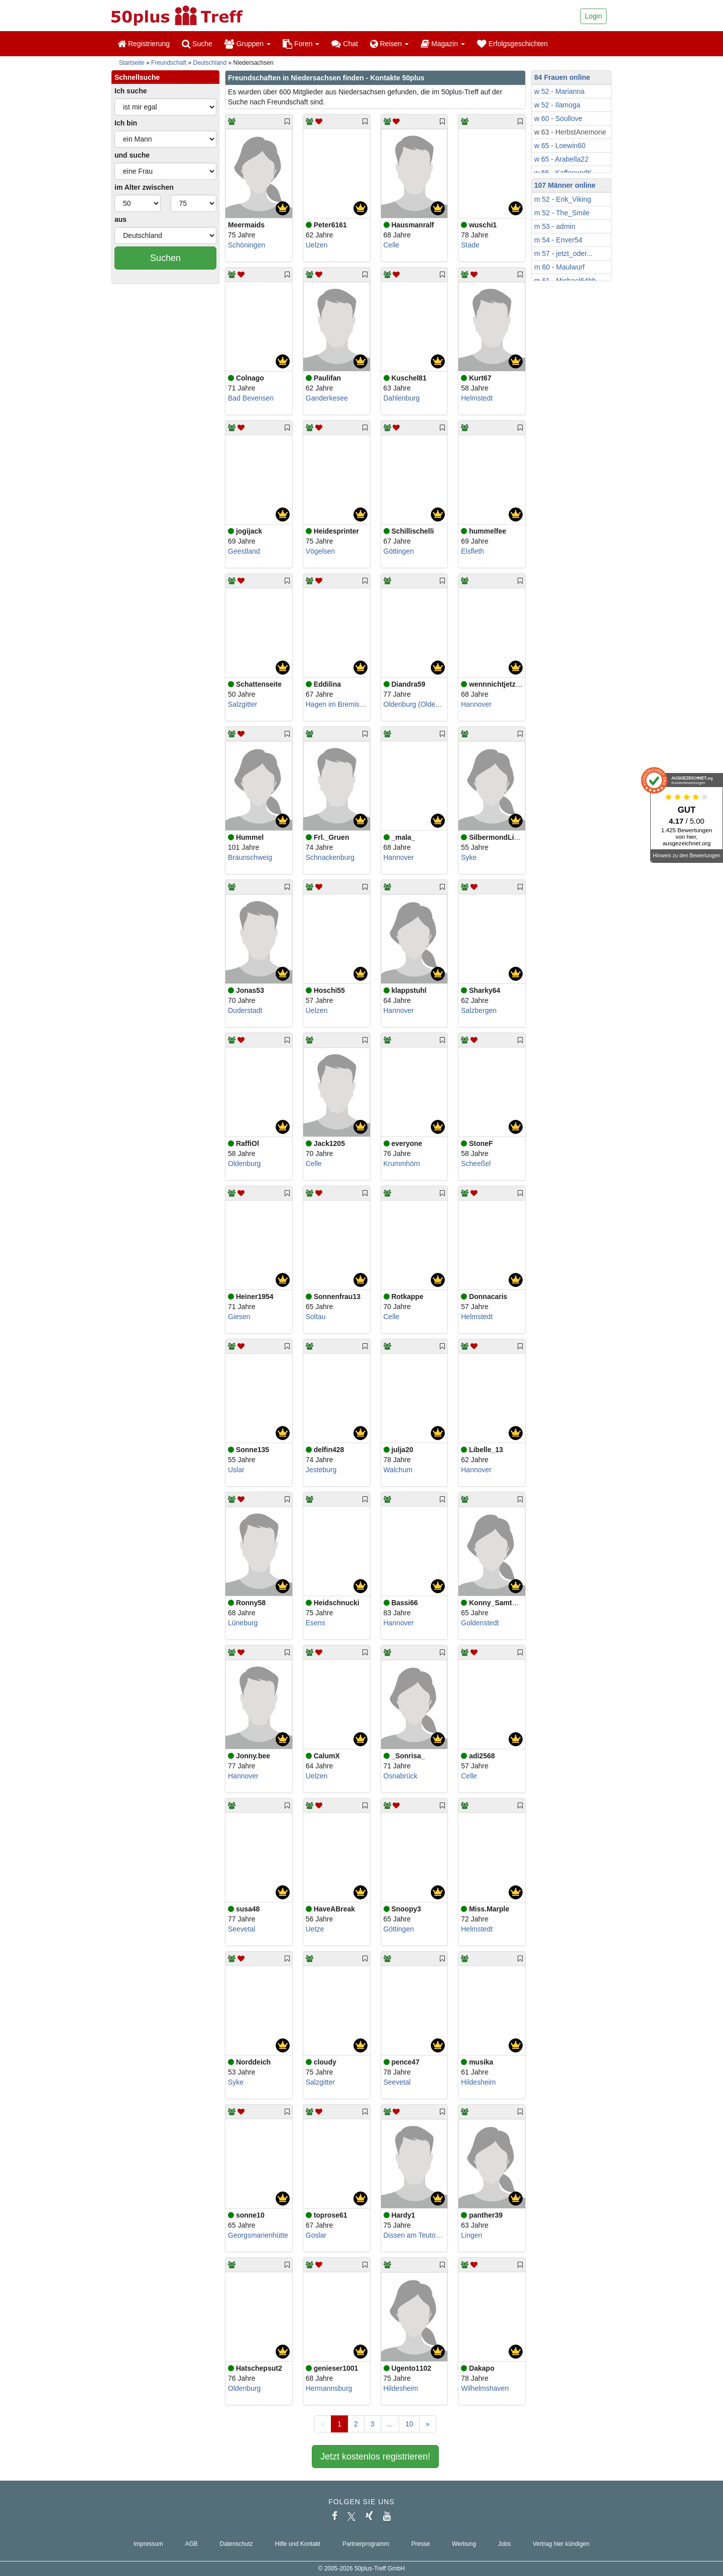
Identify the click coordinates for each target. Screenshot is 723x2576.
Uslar (236, 1470)
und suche (132, 155)
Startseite (132, 62)
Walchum (398, 1470)
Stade (470, 245)
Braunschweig (250, 857)
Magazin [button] (443, 44)
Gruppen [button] (247, 44)
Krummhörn (402, 1164)
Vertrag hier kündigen (561, 2543)
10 (409, 2424)
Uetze (315, 1929)
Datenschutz (236, 2543)
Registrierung (143, 44)
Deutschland (210, 62)
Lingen (471, 2235)
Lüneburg (243, 1623)
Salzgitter (242, 704)
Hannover (476, 704)
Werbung (464, 2543)
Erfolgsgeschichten (512, 44)
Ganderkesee (327, 398)
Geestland (244, 551)
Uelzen (317, 245)
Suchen (165, 258)
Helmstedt (477, 398)
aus (120, 219)
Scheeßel (476, 1164)
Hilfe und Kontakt (298, 2543)
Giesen (239, 1317)
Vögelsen (320, 551)
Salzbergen (479, 1010)
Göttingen (399, 551)
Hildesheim (478, 2082)
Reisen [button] (389, 44)
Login (593, 16)
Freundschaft (168, 62)
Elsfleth (472, 551)
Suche (197, 44)
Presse (420, 2543)
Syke (468, 857)
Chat (344, 44)
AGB (191, 2543)
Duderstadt (245, 1010)
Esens (315, 1623)
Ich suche (130, 91)
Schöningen (246, 245)
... (390, 2424)
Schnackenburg (330, 857)
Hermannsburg (329, 2388)
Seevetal (241, 1929)
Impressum (148, 2543)
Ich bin (125, 123)
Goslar (316, 2235)
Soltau (316, 1317)
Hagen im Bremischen (340, 704)
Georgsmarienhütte (258, 2235)
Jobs (504, 2543)
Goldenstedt (480, 1623)
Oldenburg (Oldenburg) (420, 704)
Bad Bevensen (251, 398)
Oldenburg (244, 1164)
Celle (392, 245)
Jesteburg (321, 1470)
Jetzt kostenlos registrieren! (375, 2457)
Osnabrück (401, 1776)
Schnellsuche (137, 77)
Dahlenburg (402, 398)
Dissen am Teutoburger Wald (429, 2235)
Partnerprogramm (365, 2543)
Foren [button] (301, 44)
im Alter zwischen (144, 187)
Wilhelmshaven (485, 2388)
